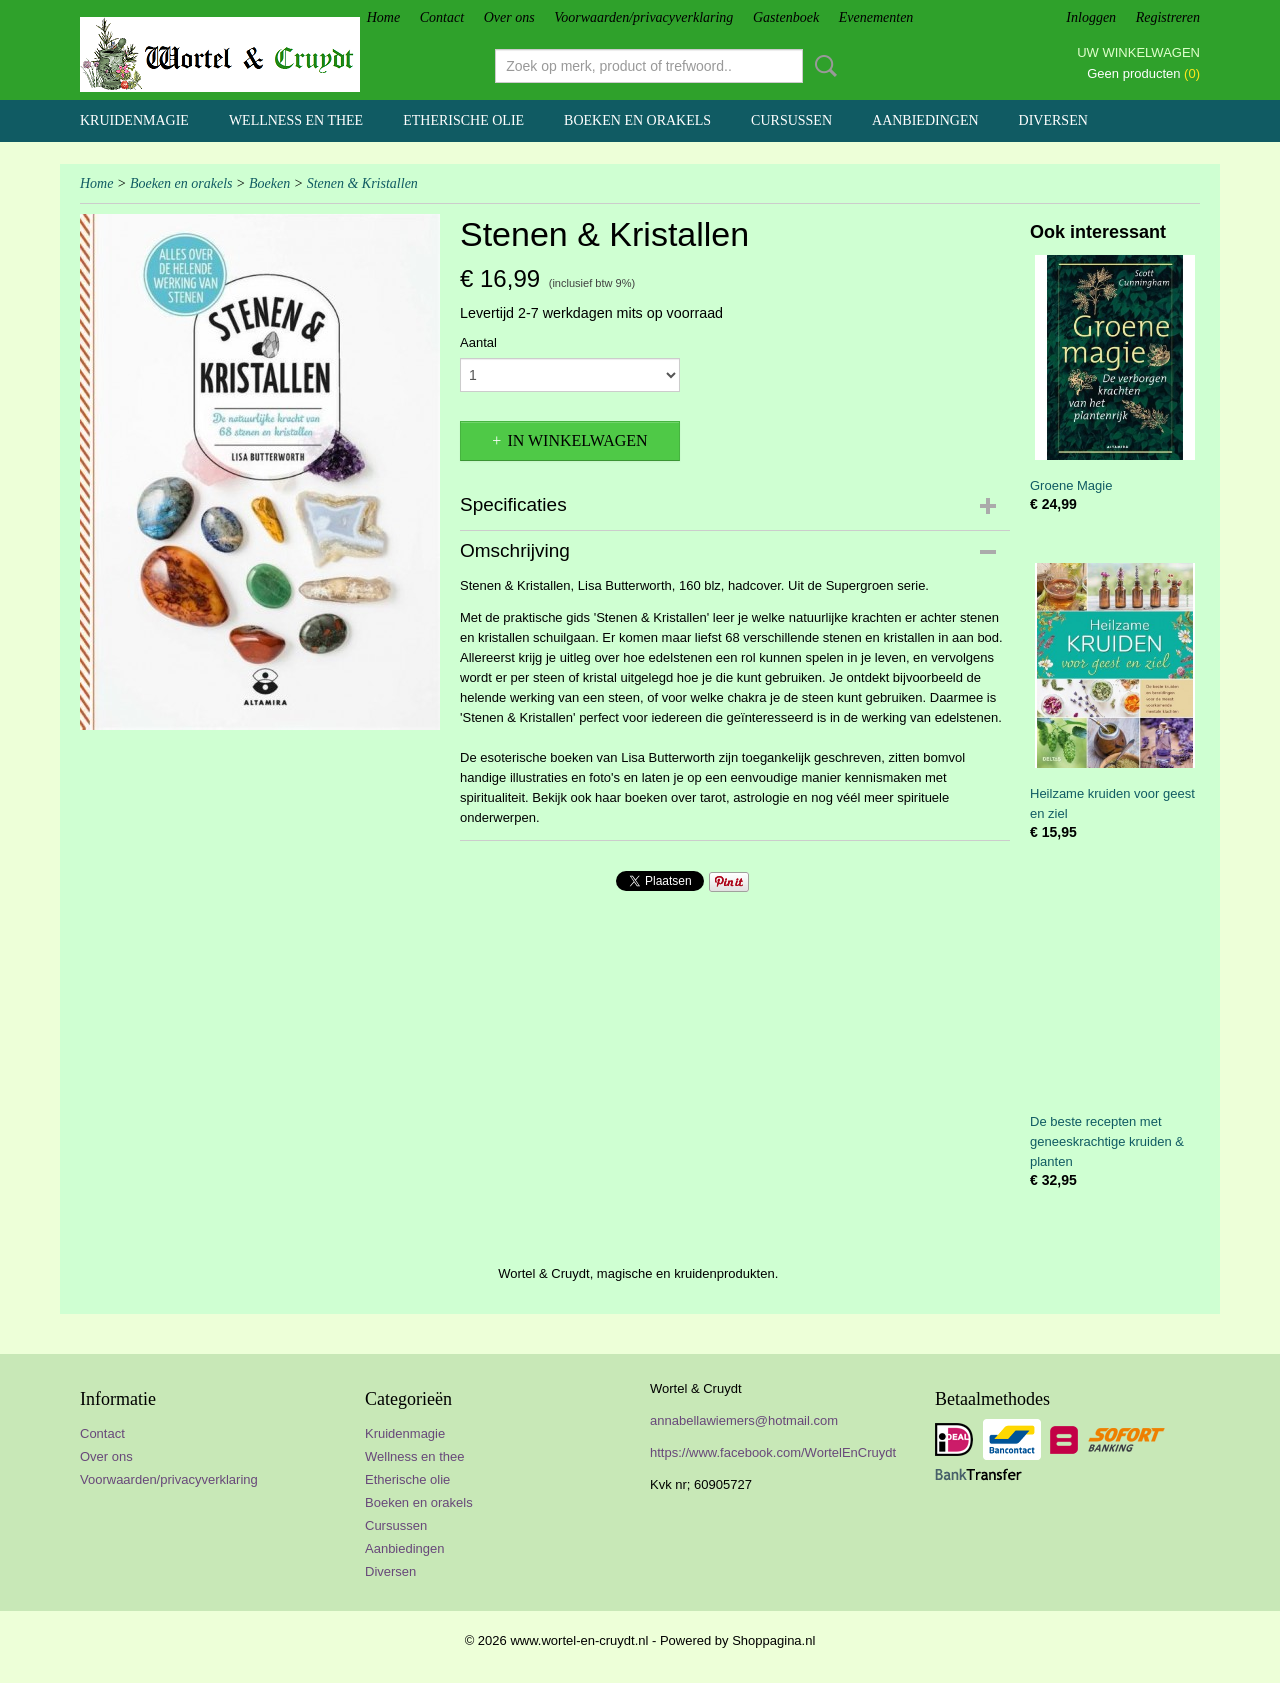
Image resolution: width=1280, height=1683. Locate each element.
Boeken (269, 183)
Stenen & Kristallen (362, 183)
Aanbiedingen (925, 120)
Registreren (1168, 17)
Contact (442, 17)
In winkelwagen (577, 440)
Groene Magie (1071, 485)
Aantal (478, 342)
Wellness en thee (296, 120)
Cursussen (791, 120)
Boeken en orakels (637, 120)
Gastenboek (786, 17)
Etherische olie (463, 120)
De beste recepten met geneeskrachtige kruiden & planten (1107, 1141)
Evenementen (876, 17)
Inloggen (1091, 17)
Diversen (1053, 120)
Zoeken (822, 66)
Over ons (509, 17)
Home (383, 17)
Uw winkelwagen (1138, 52)
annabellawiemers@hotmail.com (744, 1420)
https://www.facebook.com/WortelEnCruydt (773, 1452)
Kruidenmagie (134, 120)
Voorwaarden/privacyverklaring (643, 17)
